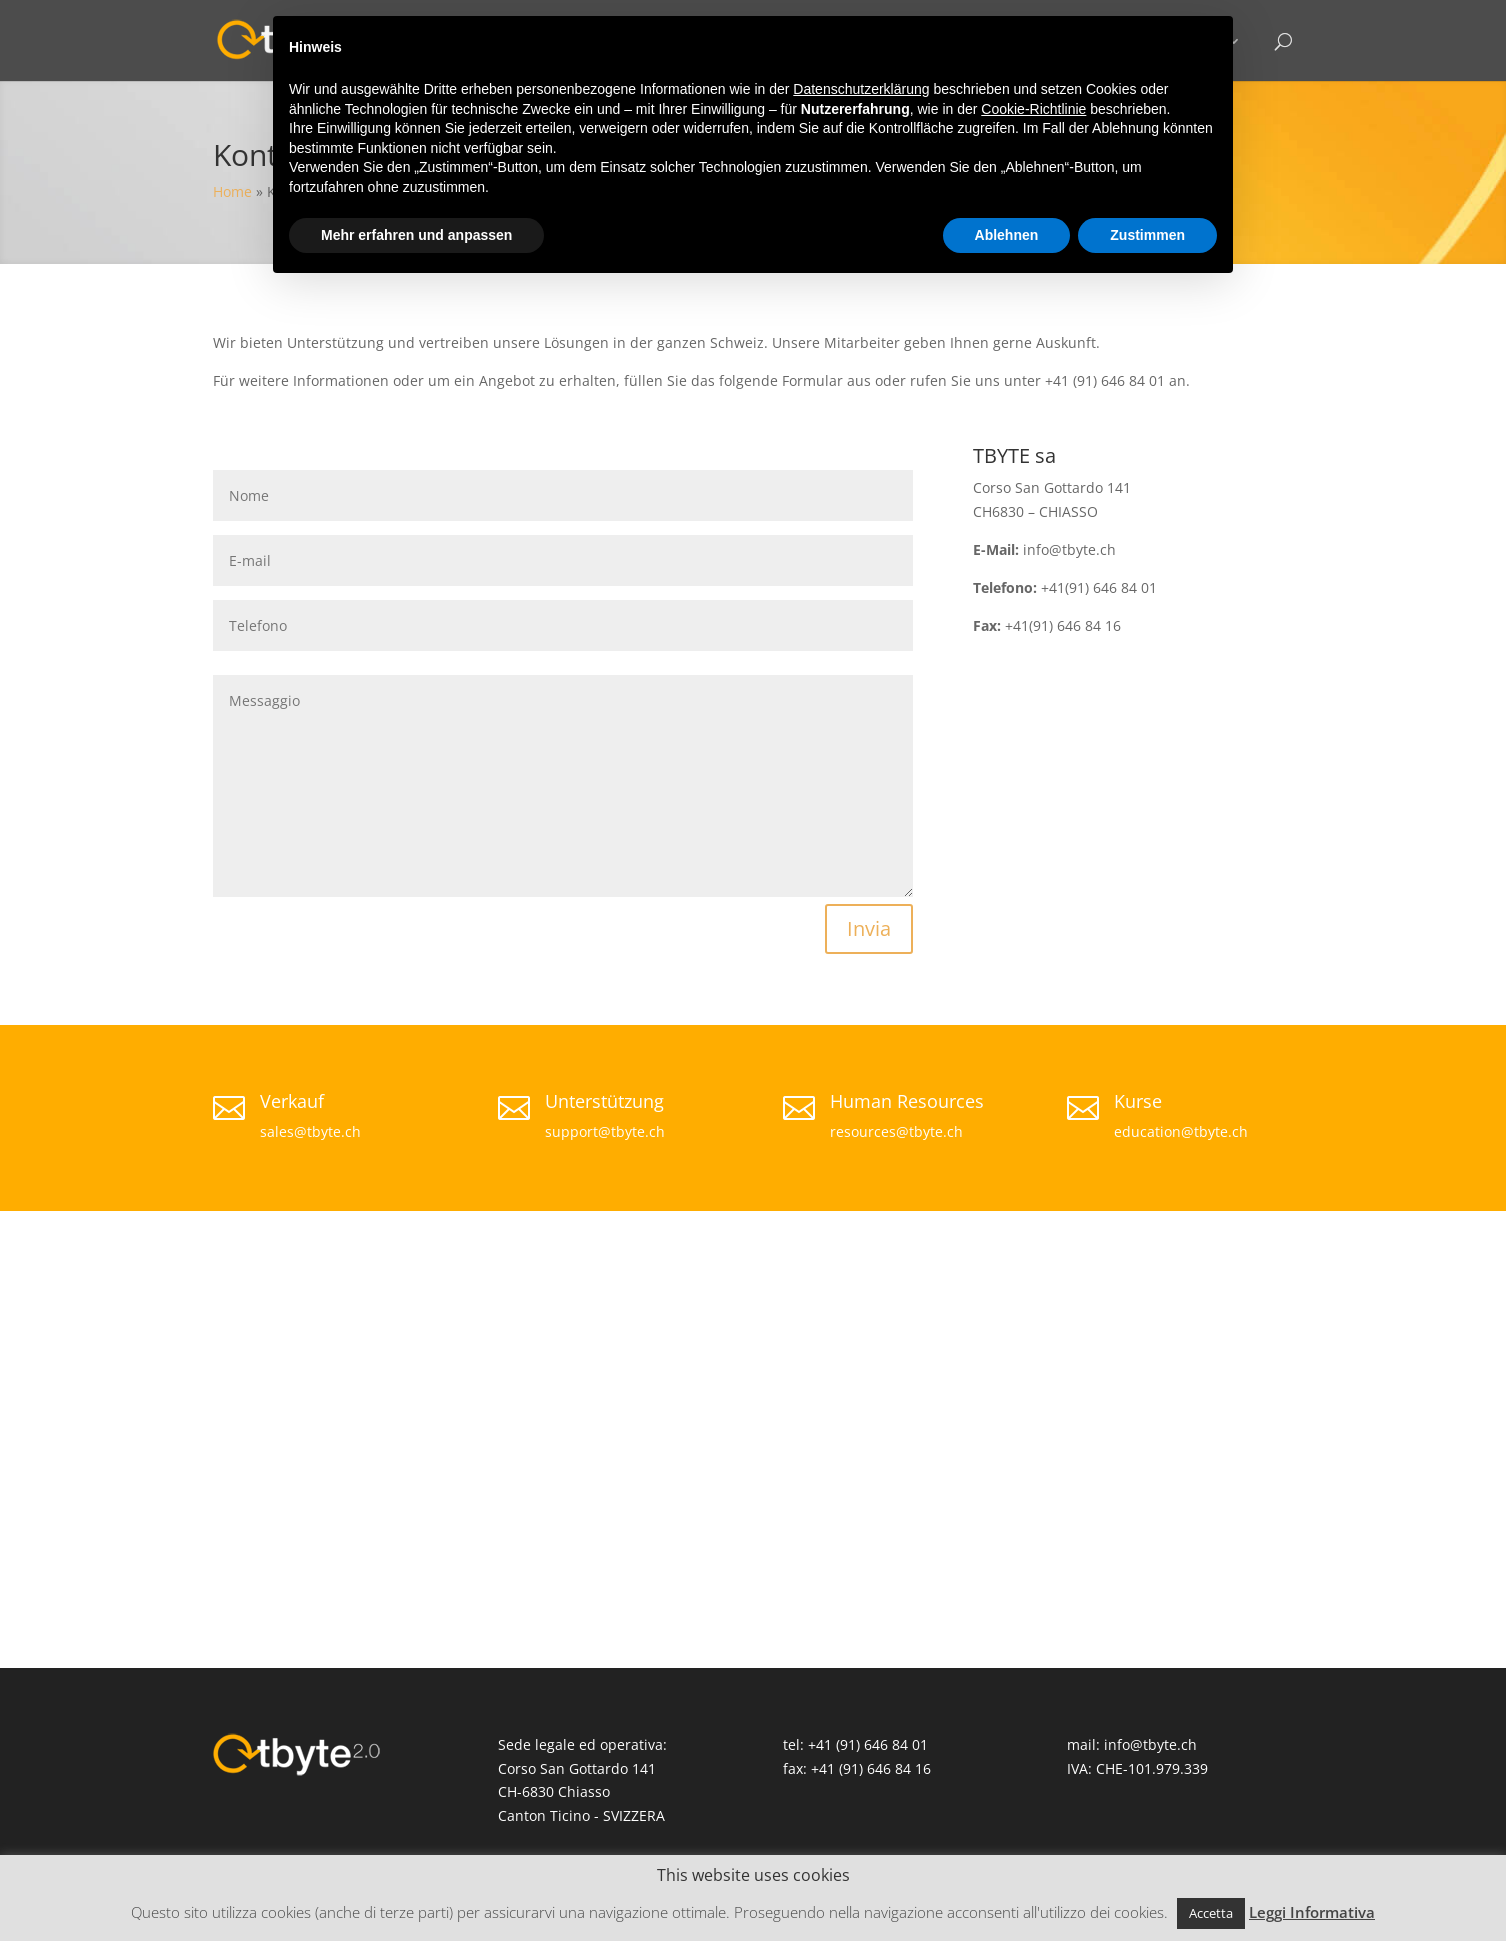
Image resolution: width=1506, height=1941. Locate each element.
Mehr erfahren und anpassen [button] (416, 235)
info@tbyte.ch (1150, 1744)
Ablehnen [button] (1007, 235)
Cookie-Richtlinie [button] (1033, 109)
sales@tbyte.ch (310, 1131)
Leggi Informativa (1312, 1912)
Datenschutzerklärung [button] (861, 89)
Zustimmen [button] (1147, 235)
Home (232, 191)
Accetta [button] (1211, 1913)
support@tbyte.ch (605, 1131)
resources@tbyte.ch (896, 1131)
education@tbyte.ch (1181, 1131)
